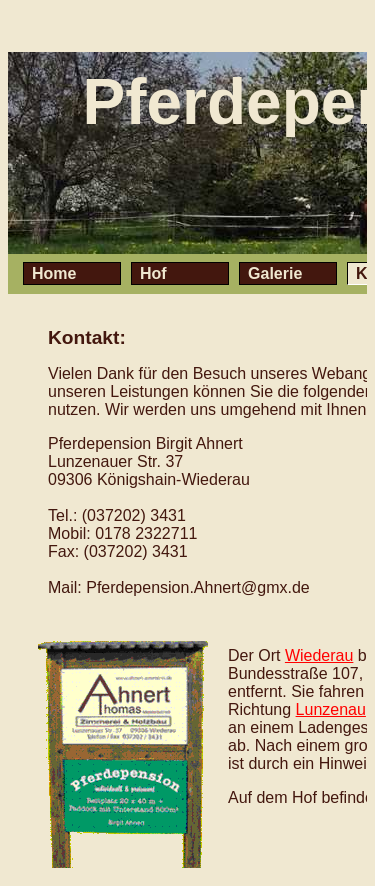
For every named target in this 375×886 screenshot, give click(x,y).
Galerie (275, 273)
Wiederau (319, 655)
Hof (153, 273)
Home (54, 273)
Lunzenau (331, 709)
